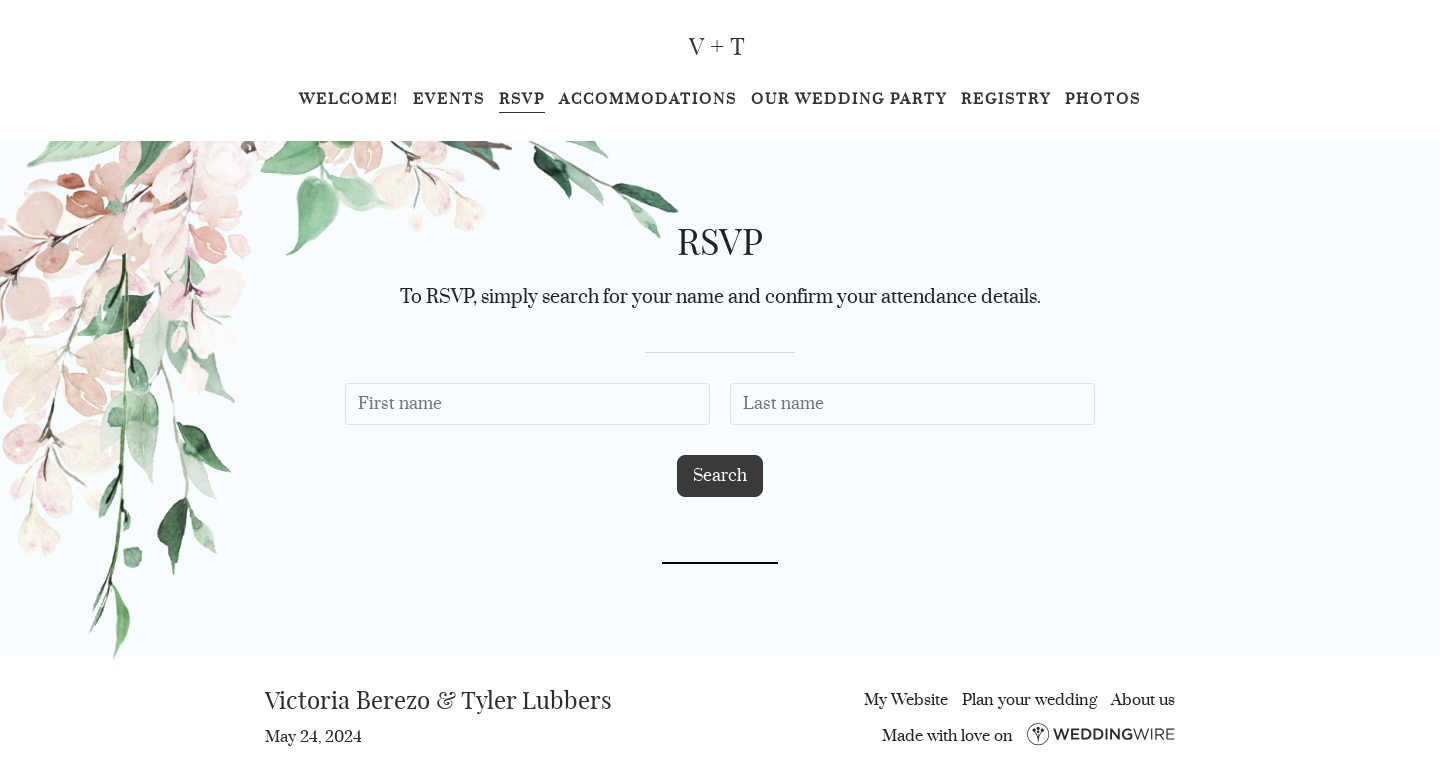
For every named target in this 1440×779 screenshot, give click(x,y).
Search (720, 475)
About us (1143, 700)
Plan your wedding (1029, 700)
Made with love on (1028, 736)
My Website (906, 700)
